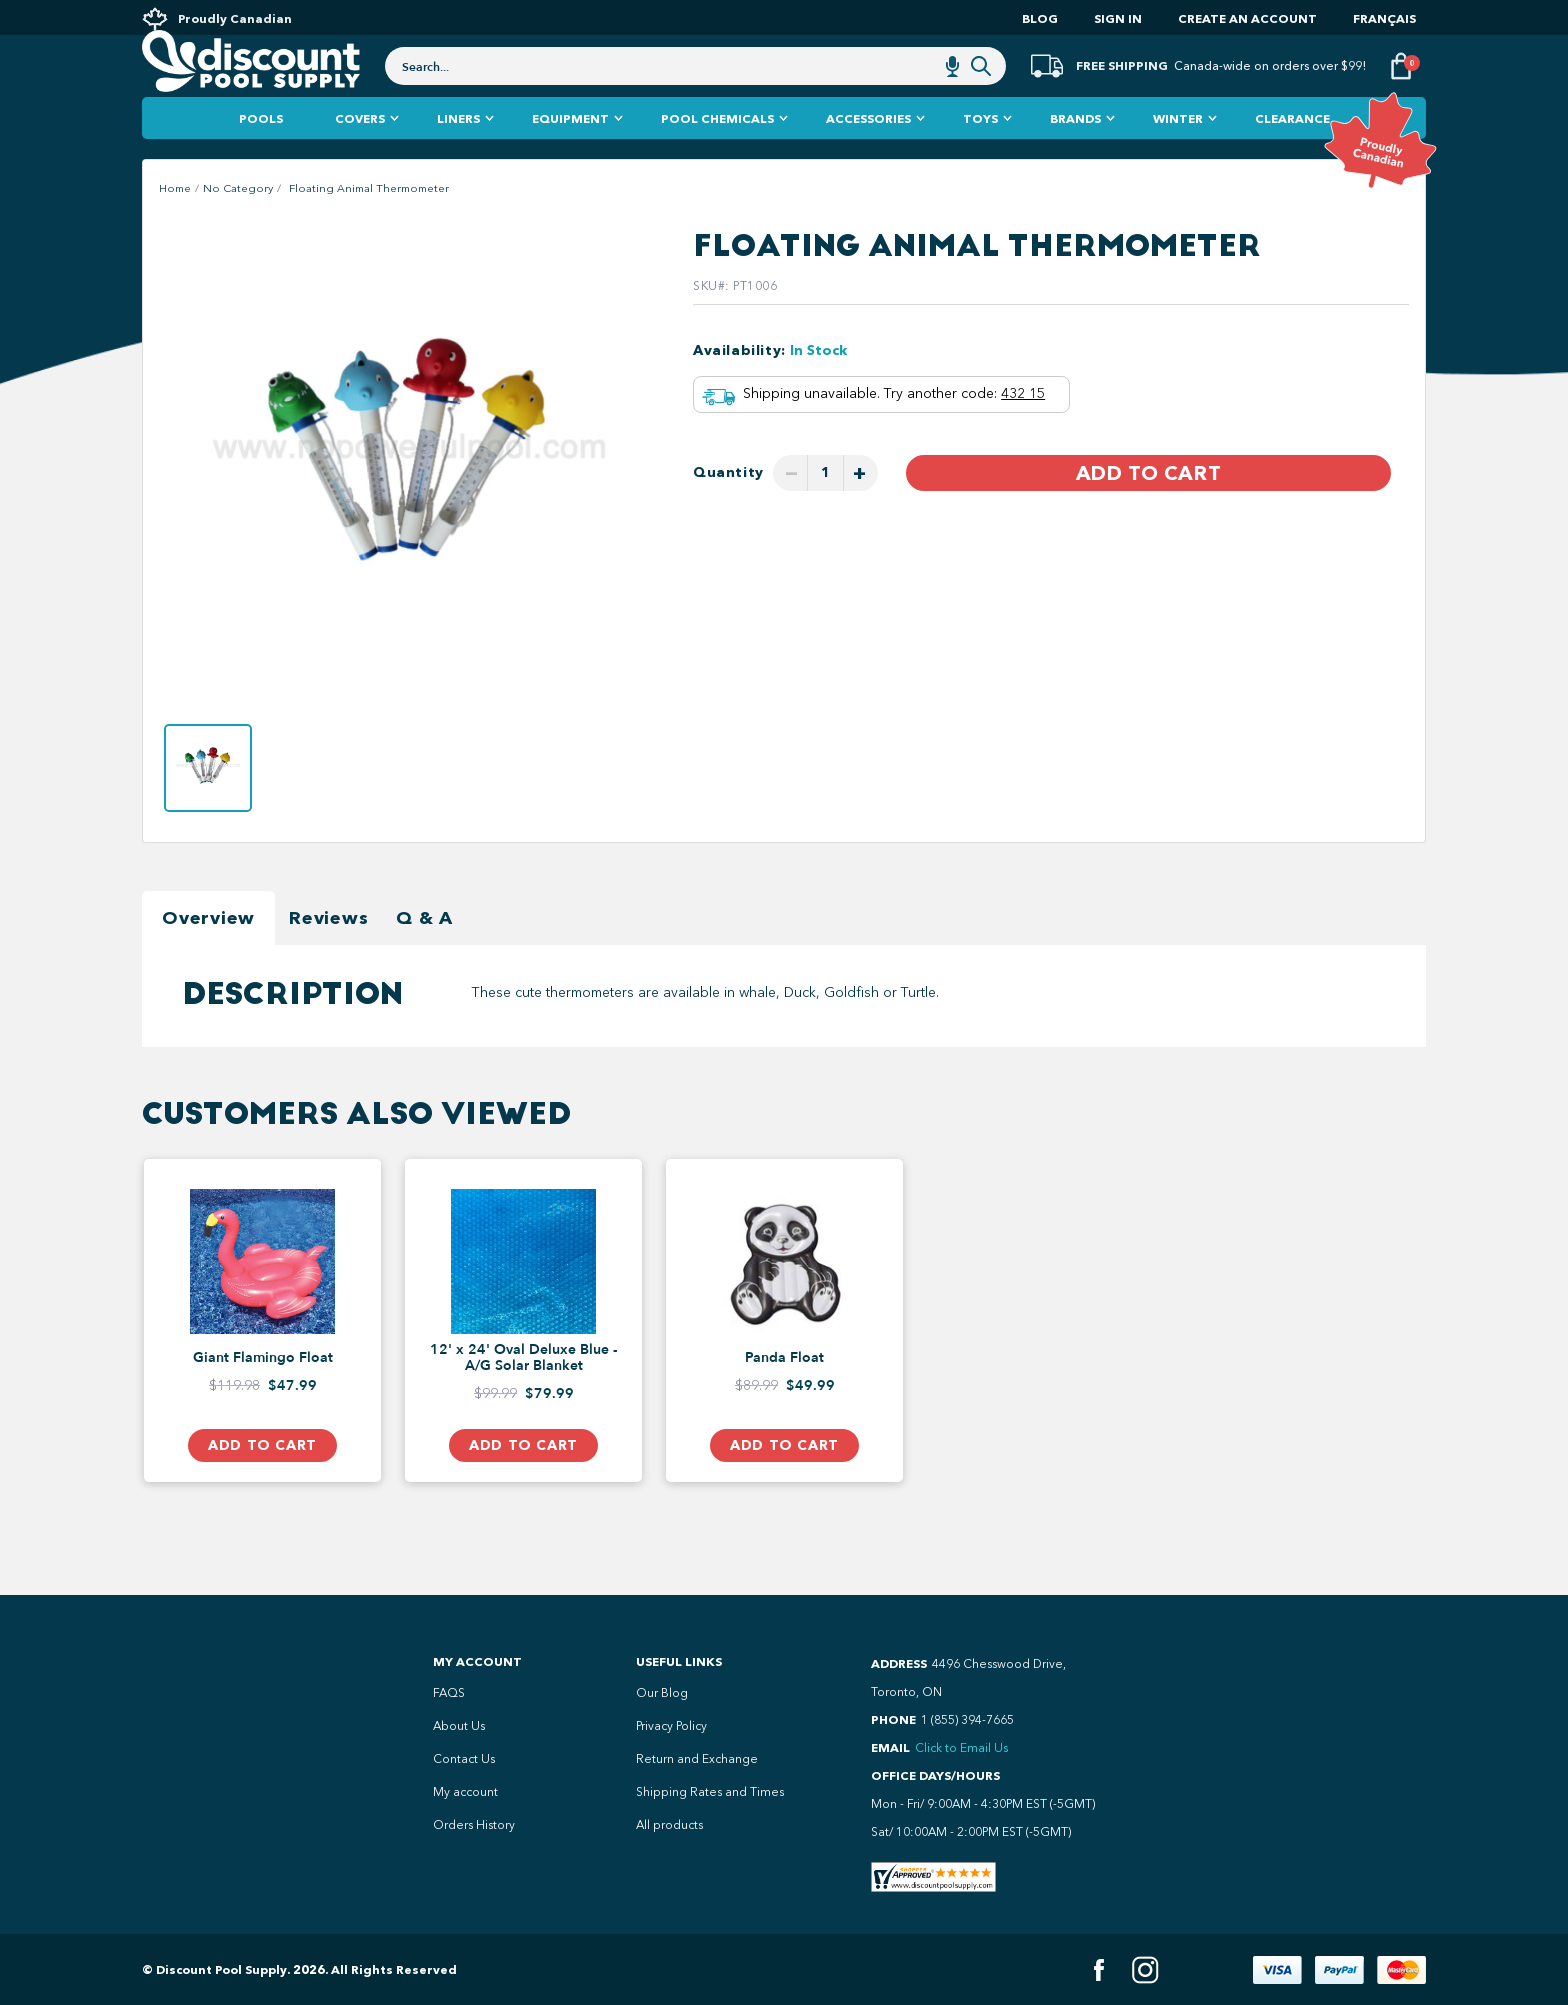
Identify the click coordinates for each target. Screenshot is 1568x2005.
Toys (980, 159)
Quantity (728, 513)
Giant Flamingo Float (263, 1399)
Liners (458, 159)
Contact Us (464, 1759)
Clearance (1292, 159)
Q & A (424, 959)
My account (465, 1792)
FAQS (449, 1693)
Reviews (328, 959)
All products (669, 1825)
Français (1384, 18)
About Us (459, 1726)
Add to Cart (1148, 514)
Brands (1075, 159)
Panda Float (784, 1399)
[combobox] (695, 92)
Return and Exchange (697, 1759)
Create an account (1247, 18)
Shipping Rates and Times (710, 1792)
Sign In (1118, 18)
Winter (1178, 159)
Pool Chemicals (717, 159)
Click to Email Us (961, 1748)
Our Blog (662, 1693)
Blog (1040, 18)
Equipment (570, 159)
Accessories (868, 159)
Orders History (474, 1825)
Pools (261, 159)
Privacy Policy (671, 1726)
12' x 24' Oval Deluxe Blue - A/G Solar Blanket (523, 1399)
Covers (360, 159)
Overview (208, 959)
